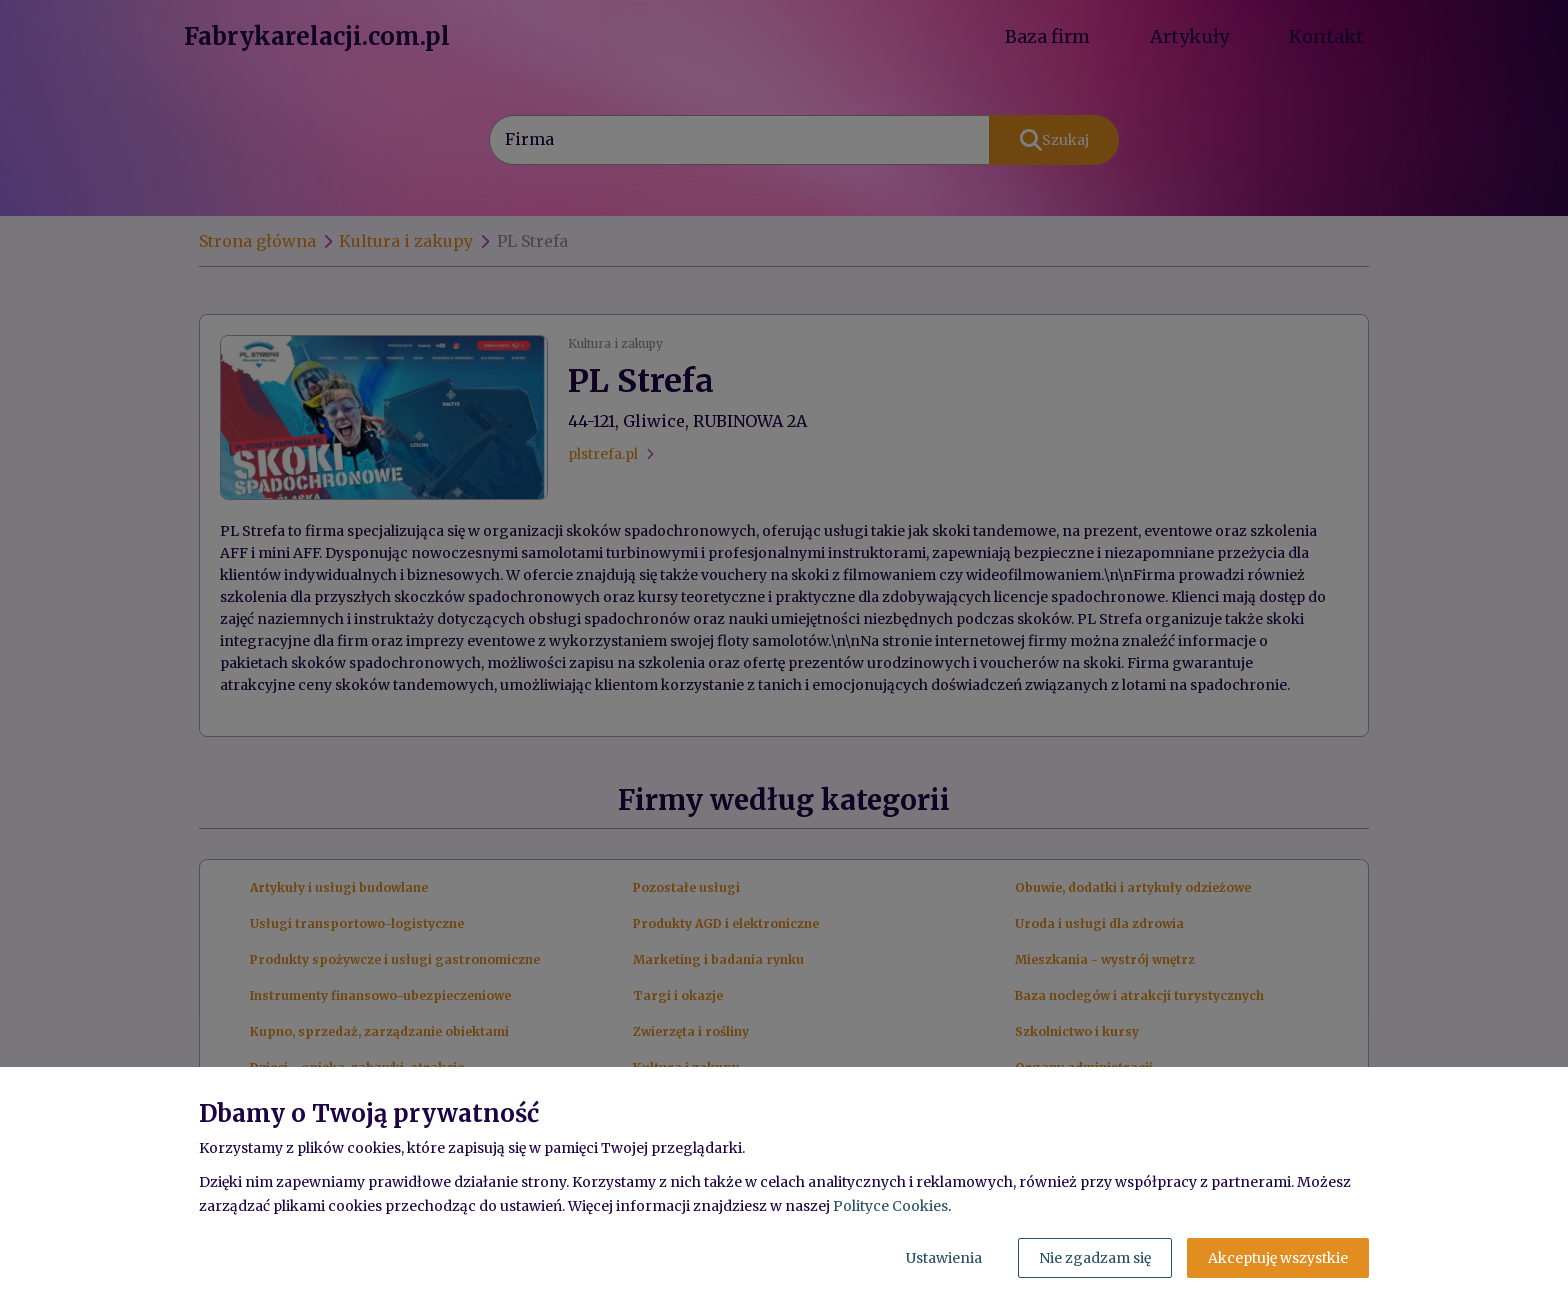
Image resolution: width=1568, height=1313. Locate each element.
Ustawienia (944, 1258)
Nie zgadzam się (1095, 1258)
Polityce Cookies (890, 1206)
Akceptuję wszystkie (1278, 1258)
